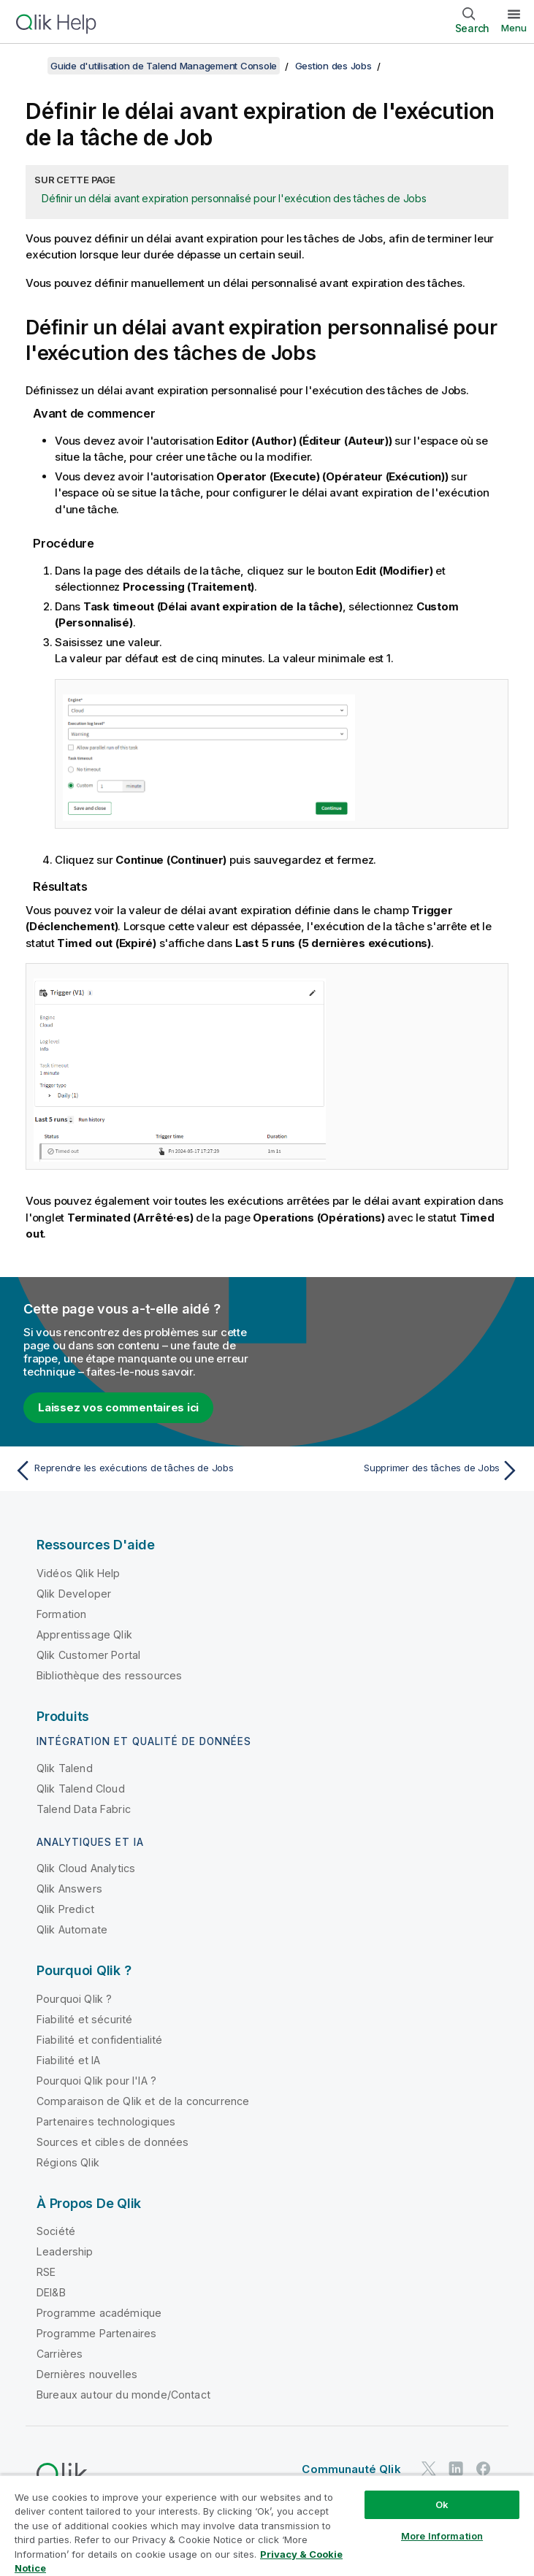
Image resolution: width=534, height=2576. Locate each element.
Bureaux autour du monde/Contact (123, 2394)
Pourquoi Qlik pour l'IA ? (96, 2080)
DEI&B (51, 2292)
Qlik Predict (65, 1909)
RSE (46, 2272)
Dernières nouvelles (87, 2374)
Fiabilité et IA (68, 2060)
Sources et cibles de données (112, 2142)
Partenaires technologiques (106, 2121)
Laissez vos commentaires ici (118, 1407)
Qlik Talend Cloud (81, 1788)
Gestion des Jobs (333, 66)
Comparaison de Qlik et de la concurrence (143, 2101)
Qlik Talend (65, 1768)
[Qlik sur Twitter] (429, 2469)
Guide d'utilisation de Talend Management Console (163, 66)
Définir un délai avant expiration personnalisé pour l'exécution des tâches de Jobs (234, 198)
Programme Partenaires (96, 2333)
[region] (267, 2525)
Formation (61, 1614)
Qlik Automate (72, 1929)
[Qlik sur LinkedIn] (456, 2469)
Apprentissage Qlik (84, 1634)
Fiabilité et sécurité (84, 2019)
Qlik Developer (74, 1593)
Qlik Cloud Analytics (86, 1868)
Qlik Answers (69, 1888)
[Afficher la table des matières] (29, 66)
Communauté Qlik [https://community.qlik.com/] (351, 2469)
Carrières (60, 2353)
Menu (514, 28)
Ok (442, 2504)
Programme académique (99, 2313)
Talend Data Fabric (84, 1809)
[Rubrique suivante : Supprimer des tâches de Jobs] (397, 1470)
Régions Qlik (68, 2162)
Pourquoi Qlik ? (74, 1999)
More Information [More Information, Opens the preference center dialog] (442, 2536)
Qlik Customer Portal (88, 1655)
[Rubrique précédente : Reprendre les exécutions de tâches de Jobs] (136, 1470)
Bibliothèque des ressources (109, 1675)
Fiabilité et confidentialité (99, 2039)
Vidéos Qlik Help (79, 1573)
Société (56, 2231)
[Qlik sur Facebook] (484, 2469)
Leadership (65, 2251)
